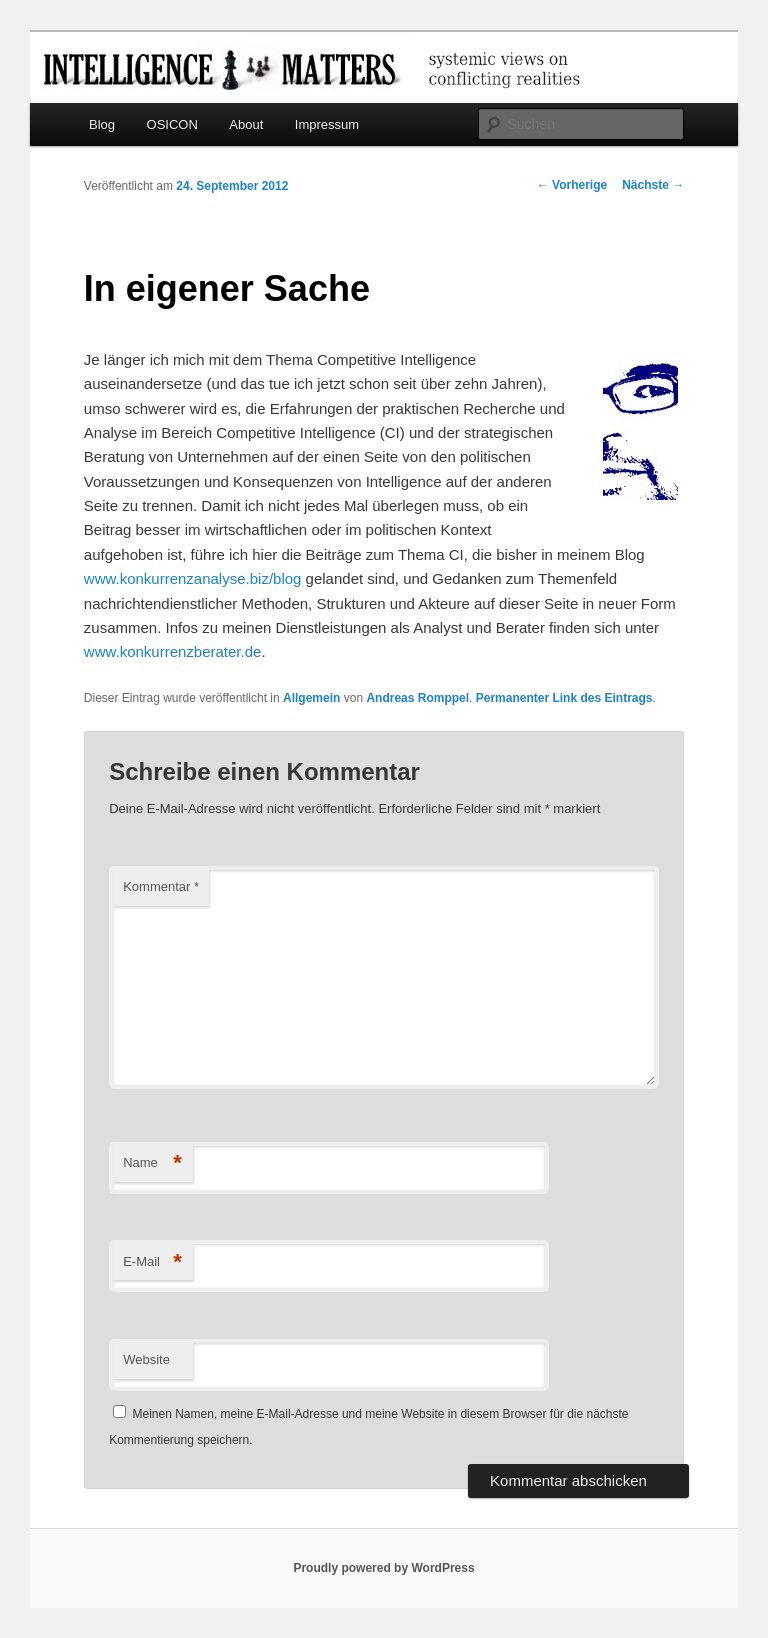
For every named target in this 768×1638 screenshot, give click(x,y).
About (246, 124)
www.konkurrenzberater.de (173, 651)
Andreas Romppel (417, 698)
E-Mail (152, 1262)
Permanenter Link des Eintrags (564, 698)
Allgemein (311, 698)
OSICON (172, 124)
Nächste (653, 185)
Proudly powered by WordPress (383, 1568)
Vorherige (572, 185)
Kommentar (161, 886)
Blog (102, 124)
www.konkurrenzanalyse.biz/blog (193, 578)
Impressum (327, 124)
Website (146, 1359)
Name (152, 1163)
